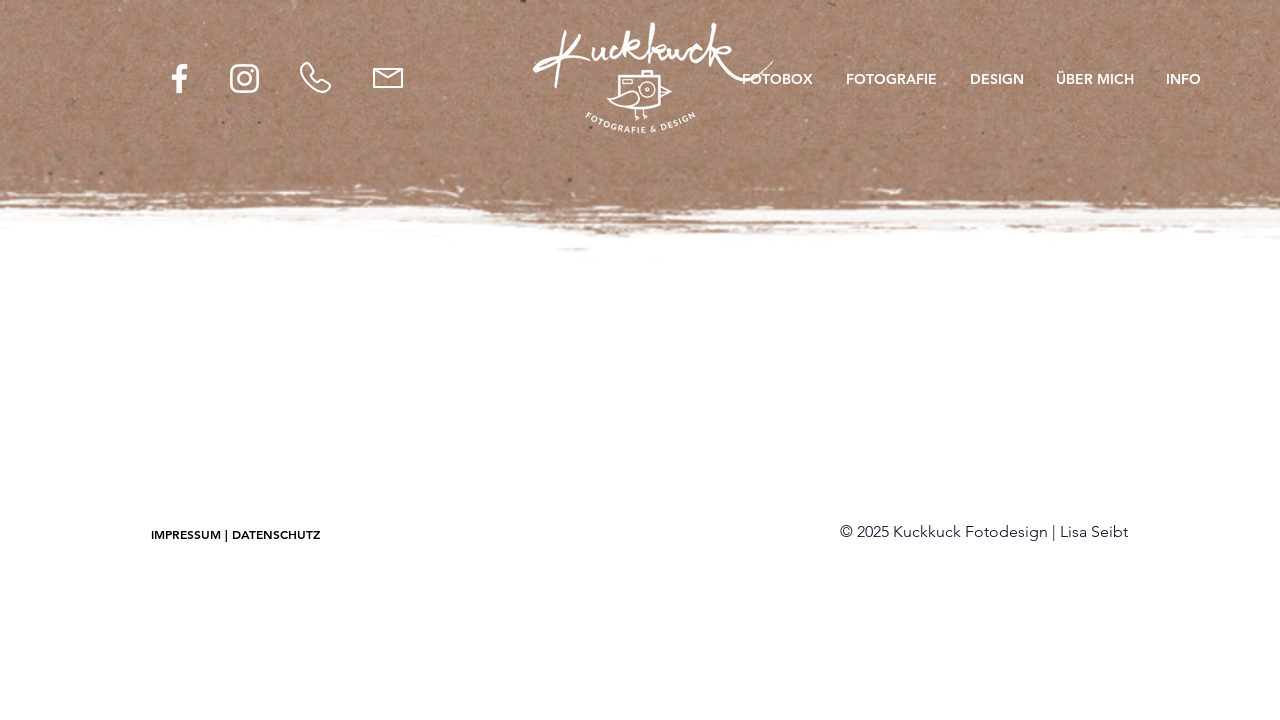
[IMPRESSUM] (186, 534)
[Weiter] (1150, 132)
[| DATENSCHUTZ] (272, 534)
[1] (640, 213)
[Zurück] (130, 132)
